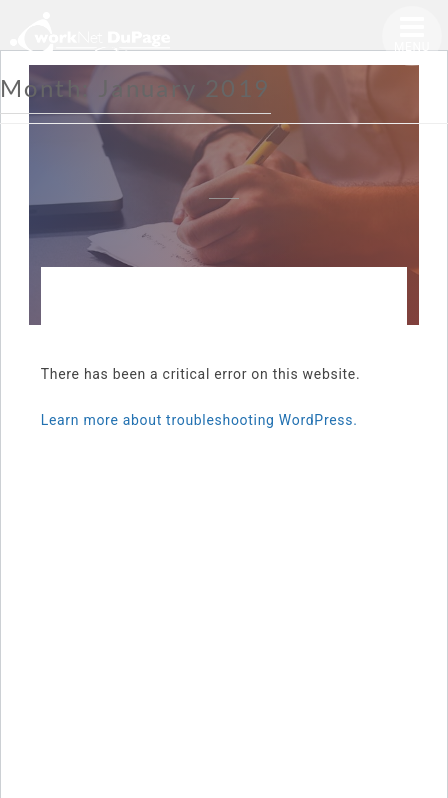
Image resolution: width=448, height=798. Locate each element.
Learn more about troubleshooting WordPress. (199, 420)
